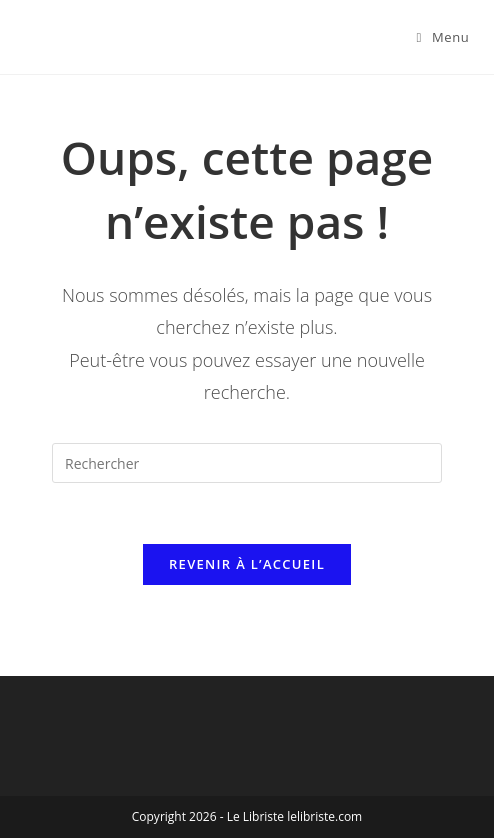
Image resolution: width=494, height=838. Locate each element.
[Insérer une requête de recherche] (247, 463)
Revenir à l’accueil (247, 564)
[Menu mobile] (443, 37)
